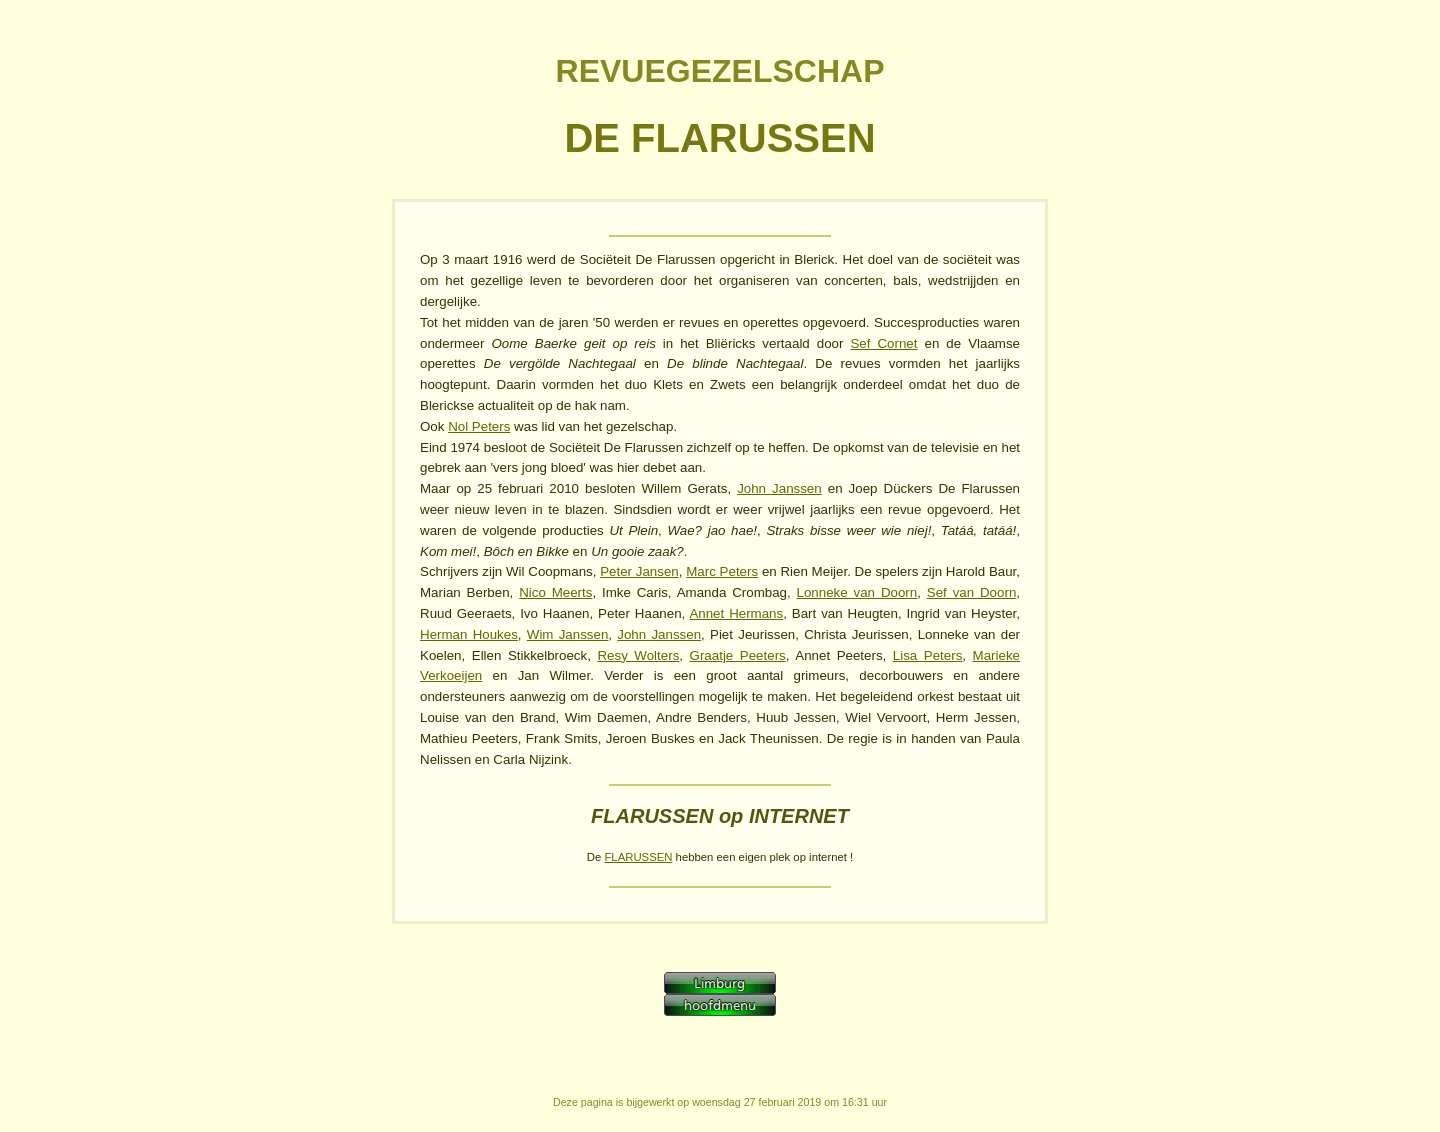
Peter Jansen (639, 571)
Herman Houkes (469, 634)
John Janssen (779, 488)
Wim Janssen (568, 634)
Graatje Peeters (738, 655)
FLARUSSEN (638, 857)
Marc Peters (722, 571)
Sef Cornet (883, 343)
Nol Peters (479, 426)
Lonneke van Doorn (857, 592)
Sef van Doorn (972, 592)
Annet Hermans (736, 613)
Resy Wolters (638, 655)
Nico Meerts (555, 592)
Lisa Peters (928, 655)
